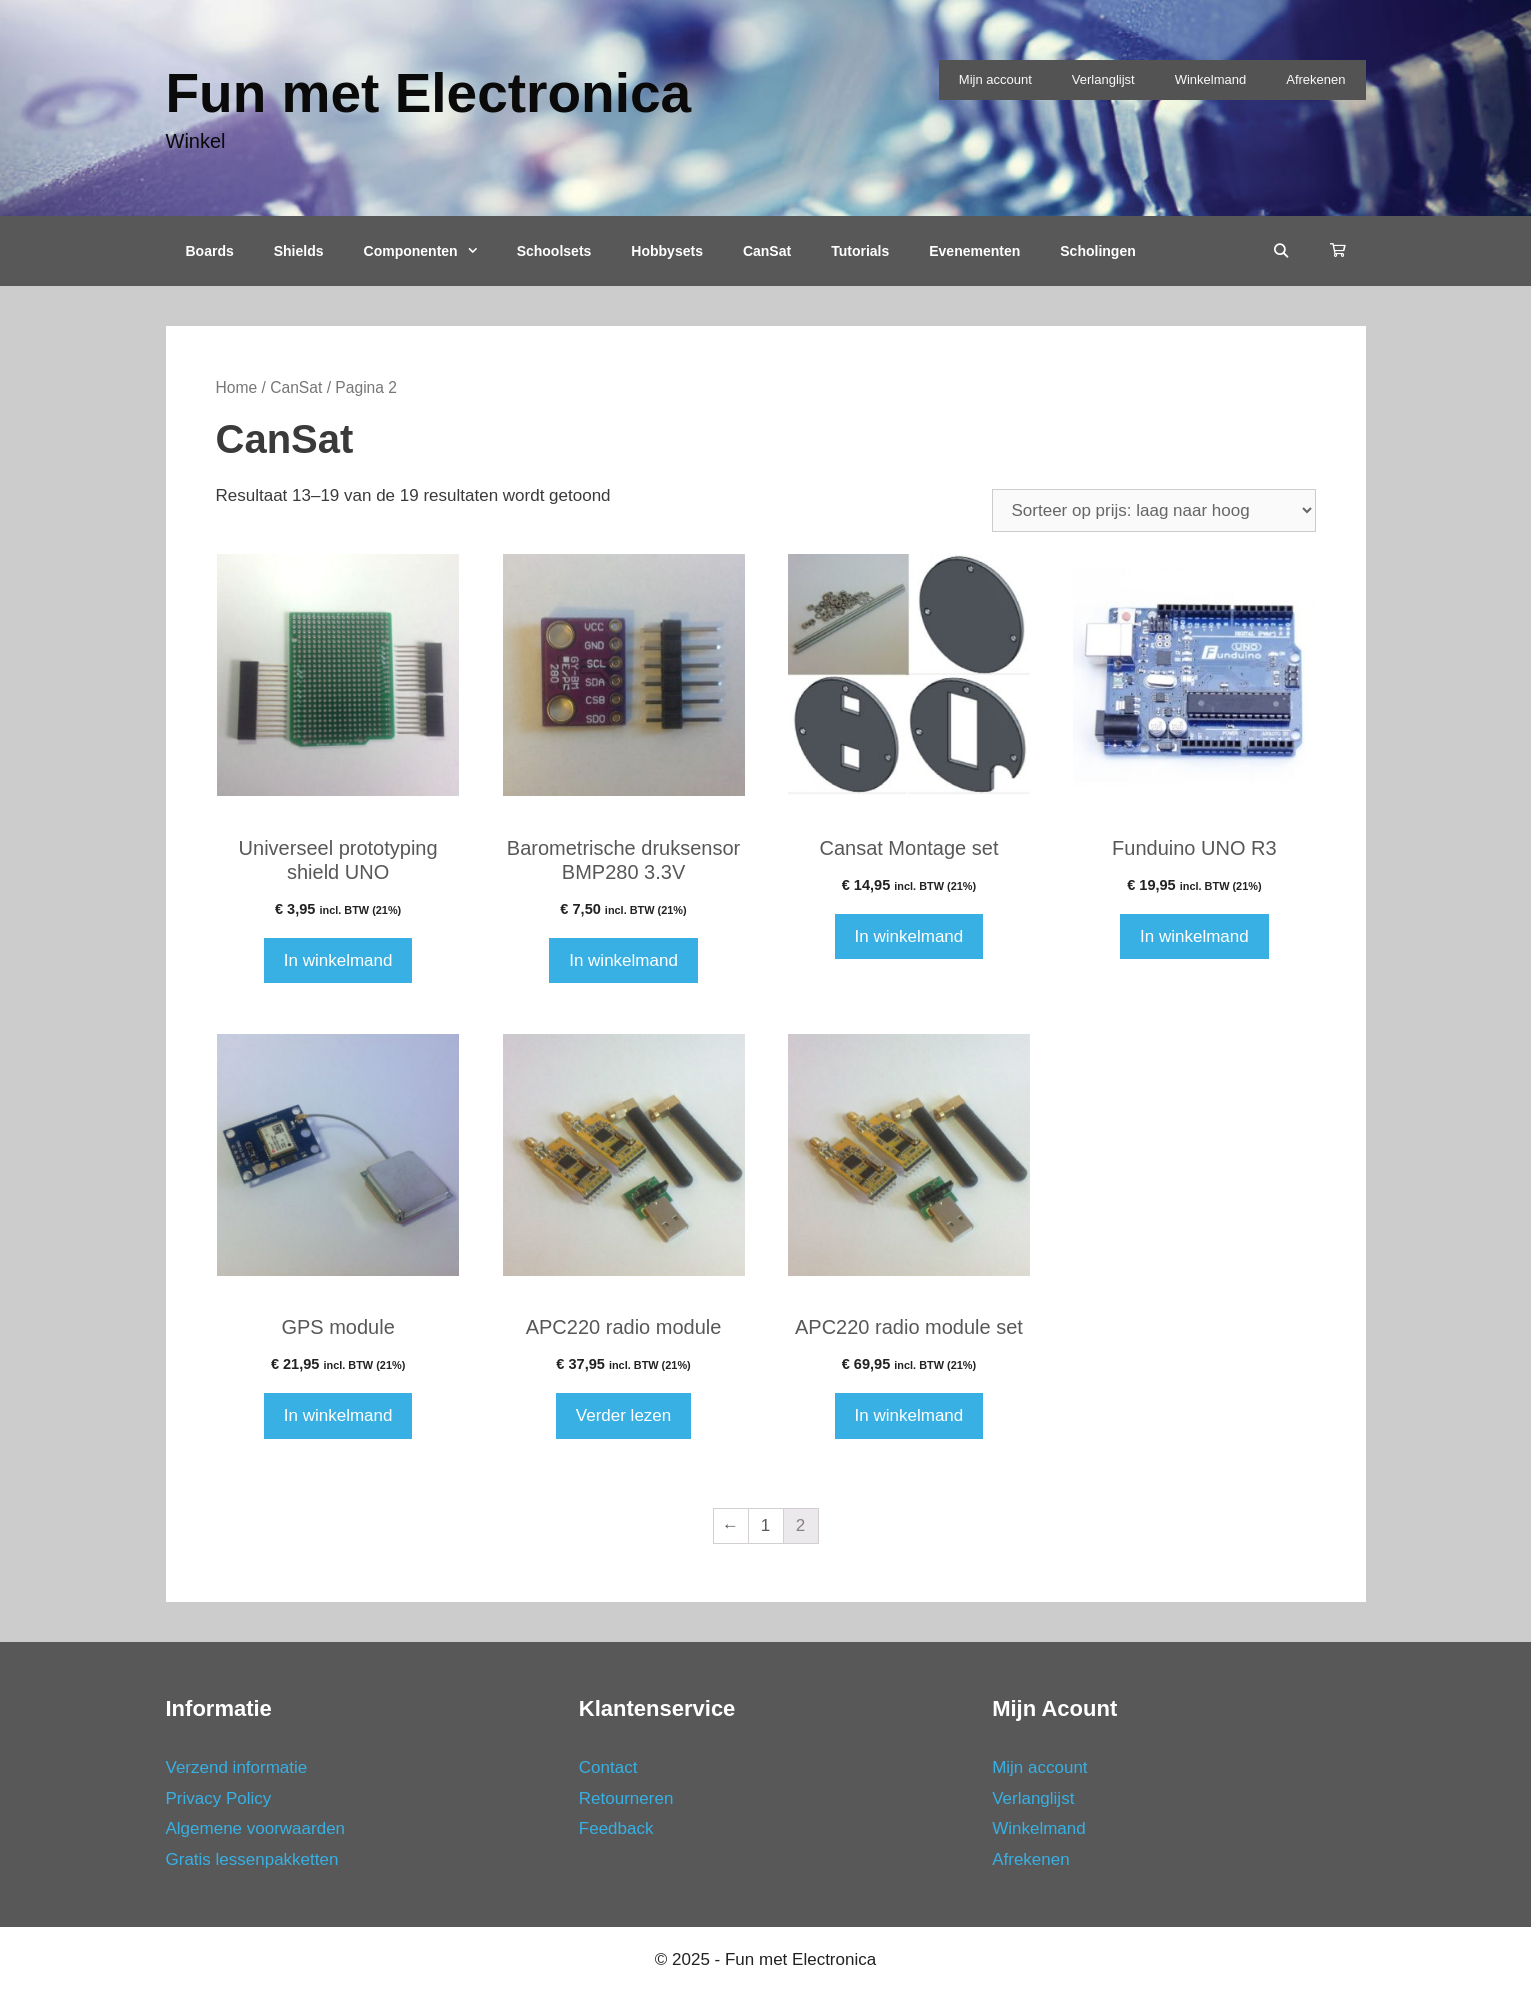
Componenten (430, 251)
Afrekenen (1315, 79)
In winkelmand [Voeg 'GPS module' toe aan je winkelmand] (338, 1415)
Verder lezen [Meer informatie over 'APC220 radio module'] (623, 1415)
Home (237, 387)
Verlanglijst (1103, 79)
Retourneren (626, 1798)
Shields (299, 251)
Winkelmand (1211, 79)
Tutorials (860, 251)
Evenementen (974, 251)
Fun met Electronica (429, 93)
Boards (210, 251)
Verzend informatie (237, 1767)
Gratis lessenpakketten (252, 1859)
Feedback (616, 1828)
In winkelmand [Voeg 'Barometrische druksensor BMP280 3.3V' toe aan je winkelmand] (623, 960)
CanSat (767, 251)
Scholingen (1097, 251)
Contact (608, 1767)
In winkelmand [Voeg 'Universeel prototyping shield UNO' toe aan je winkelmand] (338, 960)
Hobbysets (667, 251)
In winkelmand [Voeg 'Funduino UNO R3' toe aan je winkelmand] (1194, 936)
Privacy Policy (219, 1798)
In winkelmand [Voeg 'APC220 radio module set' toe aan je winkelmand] (909, 1415)
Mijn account (995, 79)
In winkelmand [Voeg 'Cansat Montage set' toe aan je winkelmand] (909, 936)
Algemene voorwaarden (256, 1828)
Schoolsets (554, 251)
